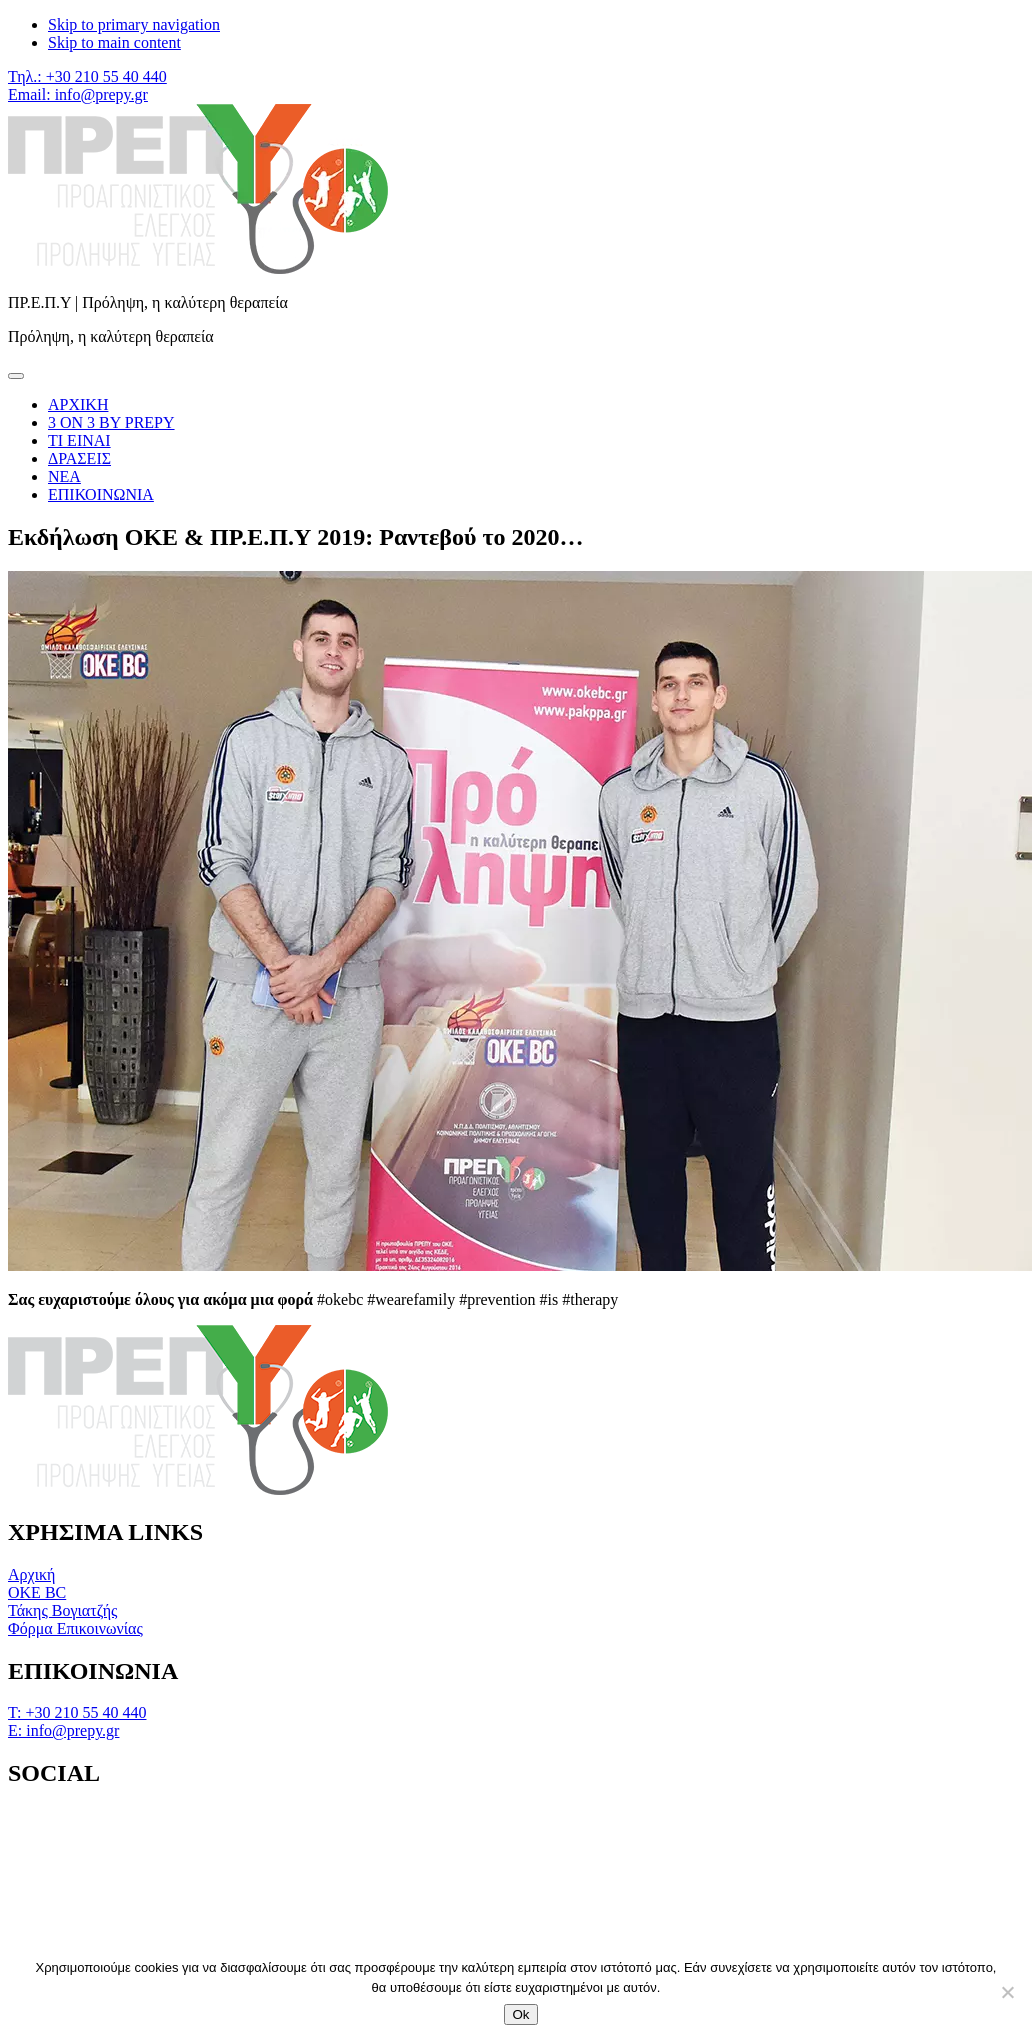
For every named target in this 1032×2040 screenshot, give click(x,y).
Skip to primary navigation (134, 24)
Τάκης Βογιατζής (62, 1610)
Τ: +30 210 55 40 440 (77, 1712)
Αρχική (31, 1574)
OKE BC (37, 1592)
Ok (520, 2014)
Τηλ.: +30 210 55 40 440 (87, 76)
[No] (1007, 1992)
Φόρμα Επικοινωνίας (75, 1628)
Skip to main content (114, 42)
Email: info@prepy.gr (78, 94)
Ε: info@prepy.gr (63, 1730)
